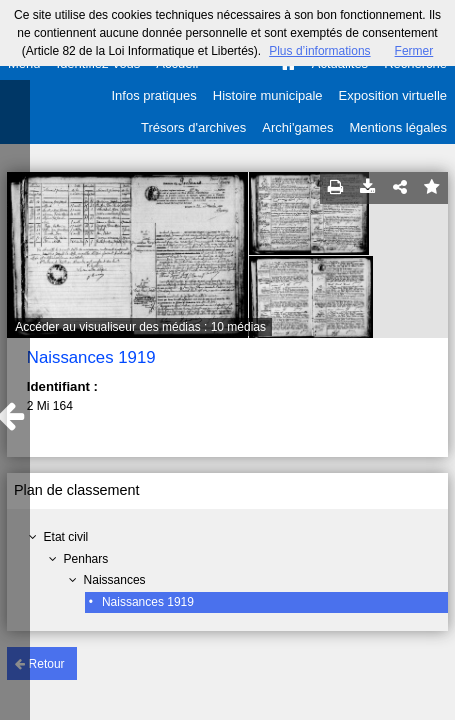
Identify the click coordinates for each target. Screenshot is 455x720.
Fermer (414, 51)
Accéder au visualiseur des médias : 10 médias (140, 327)
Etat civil (66, 537)
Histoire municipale (268, 95)
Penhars (86, 559)
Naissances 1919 (148, 602)
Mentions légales (398, 127)
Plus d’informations (319, 51)
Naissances (115, 580)
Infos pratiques (154, 95)
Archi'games (297, 127)
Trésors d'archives (193, 127)
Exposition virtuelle (393, 95)
